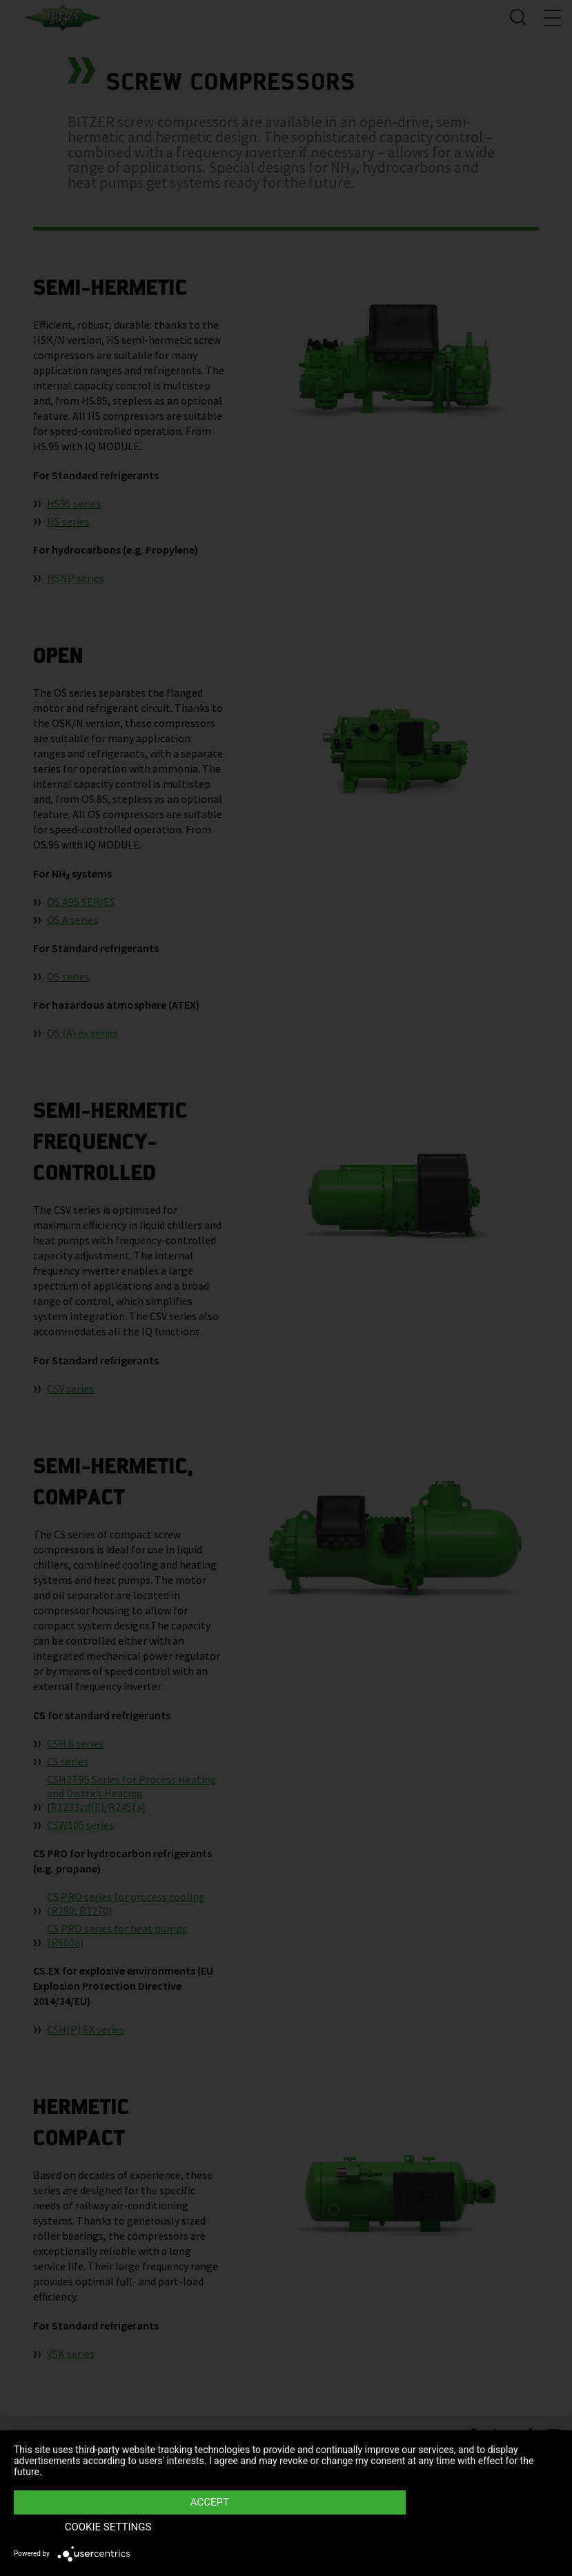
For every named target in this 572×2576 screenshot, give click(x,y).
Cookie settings (476, 2528)
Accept (204, 2528)
